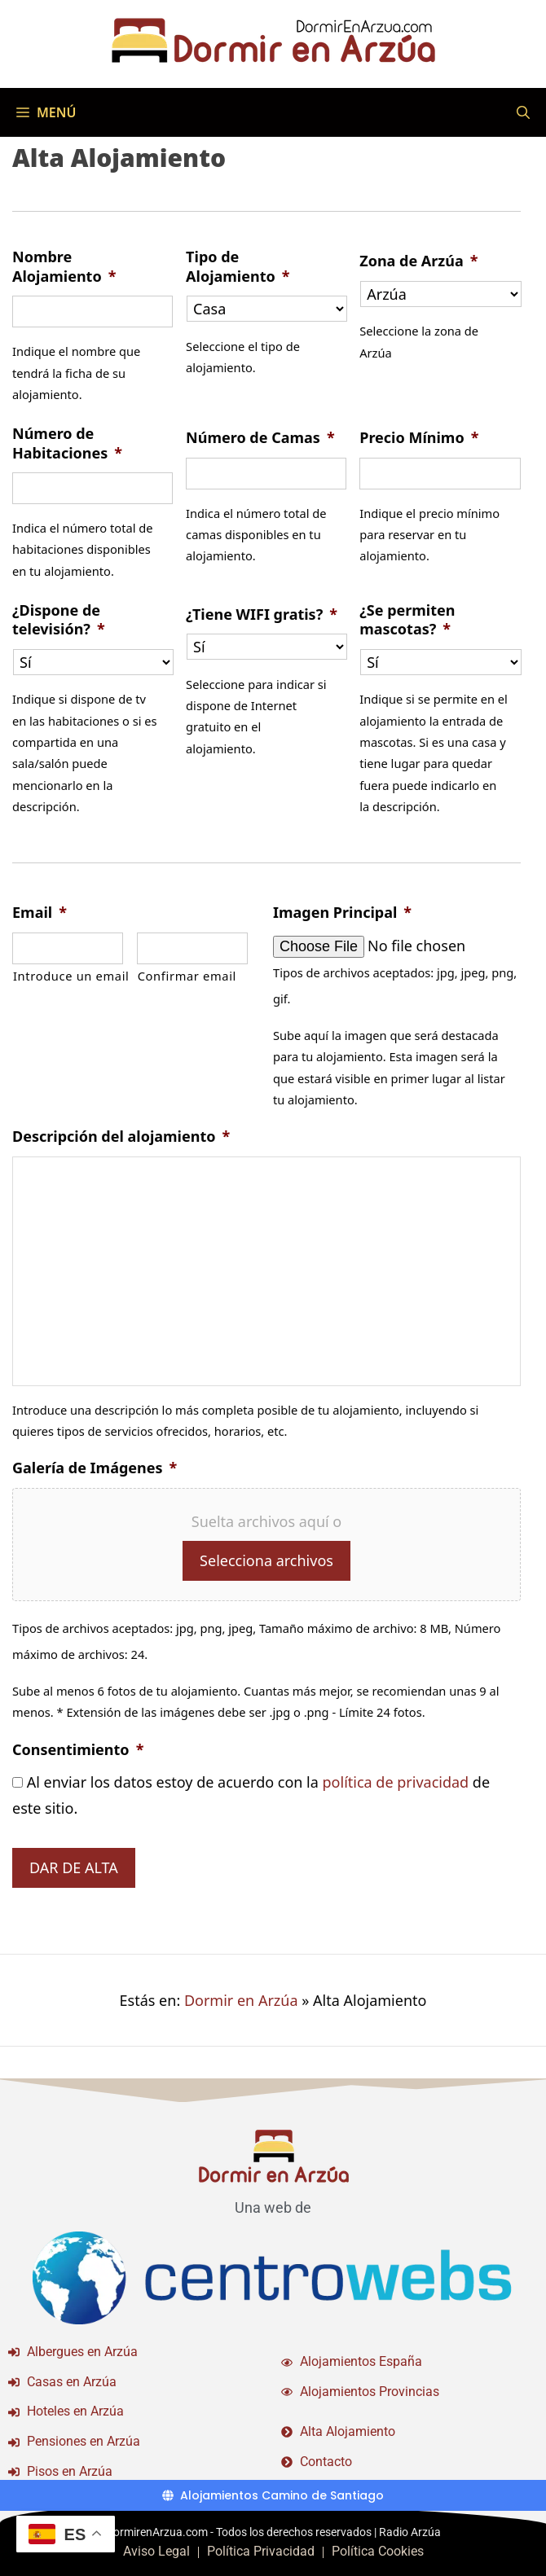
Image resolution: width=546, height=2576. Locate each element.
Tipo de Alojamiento (237, 266)
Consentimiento (77, 1749)
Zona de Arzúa (418, 261)
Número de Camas (260, 437)
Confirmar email (187, 976)
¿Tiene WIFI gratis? (261, 614)
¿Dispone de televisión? (58, 620)
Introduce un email (68, 976)
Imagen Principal (342, 912)
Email (39, 912)
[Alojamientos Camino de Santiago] (273, 2495)
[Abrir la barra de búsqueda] (523, 112)
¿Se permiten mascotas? (407, 620)
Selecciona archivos (266, 1560)
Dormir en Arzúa (241, 2000)
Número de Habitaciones (67, 443)
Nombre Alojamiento (64, 266)
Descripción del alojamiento (121, 1136)
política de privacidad (396, 1782)
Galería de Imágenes (94, 1468)
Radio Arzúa (410, 2532)
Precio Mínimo (418, 437)
